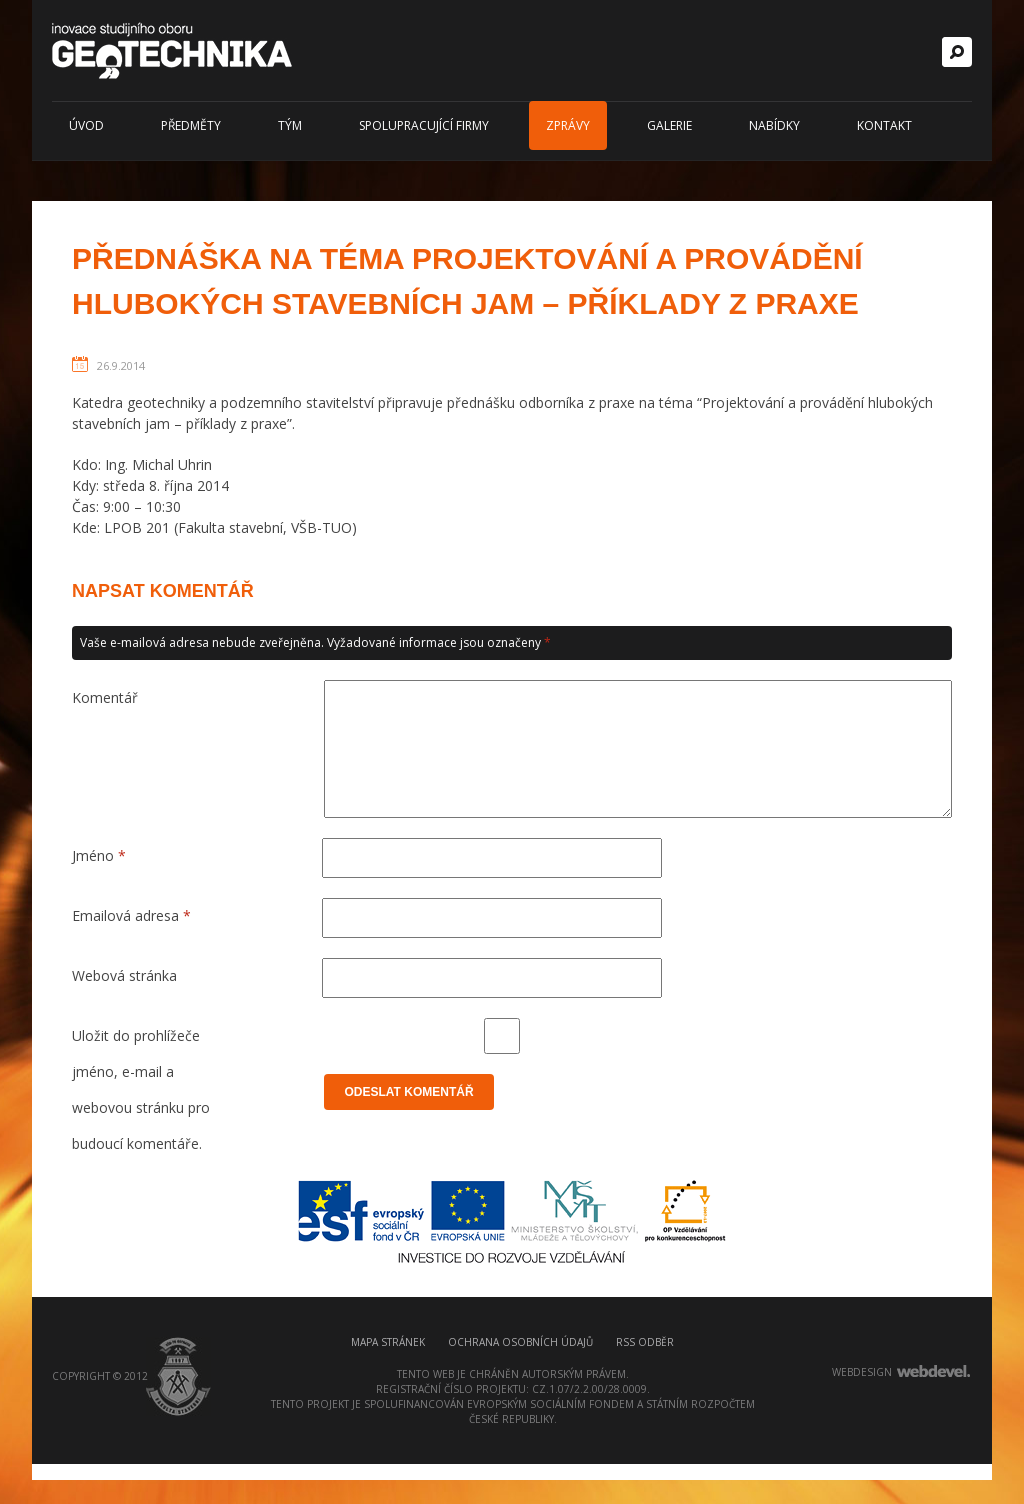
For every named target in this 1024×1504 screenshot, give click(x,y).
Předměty (191, 125)
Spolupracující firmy (424, 125)
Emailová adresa (131, 939)
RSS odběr (645, 1382)
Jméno (99, 879)
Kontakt (884, 125)
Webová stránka (124, 999)
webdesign (862, 1412)
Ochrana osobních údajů (520, 1382)
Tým (290, 125)
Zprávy (568, 125)
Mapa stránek (388, 1382)
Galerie (669, 125)
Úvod (86, 125)
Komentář (105, 697)
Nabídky (774, 125)
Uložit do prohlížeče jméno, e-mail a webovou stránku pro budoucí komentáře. (141, 1064)
